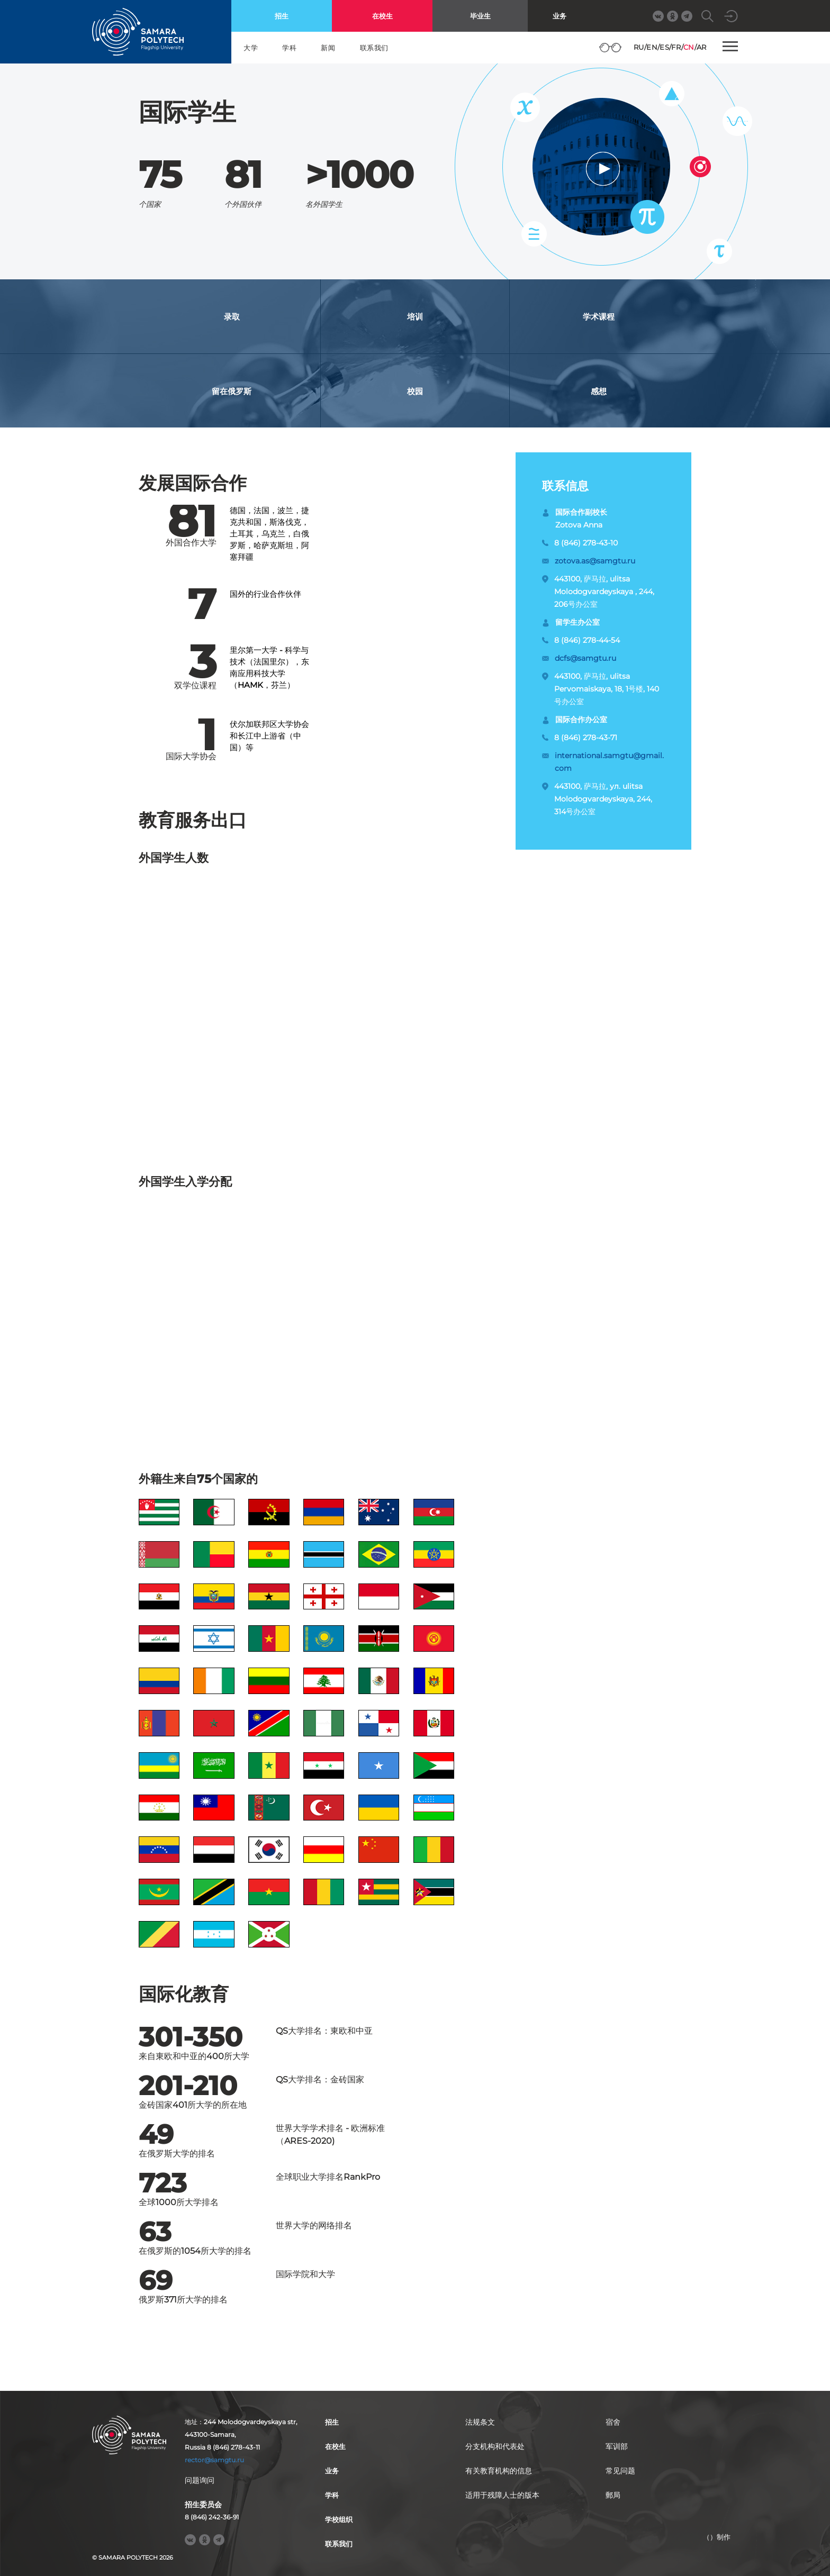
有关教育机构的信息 (498, 2470)
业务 (559, 16)
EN (651, 47)
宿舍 (613, 2422)
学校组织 (339, 2519)
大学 (250, 47)
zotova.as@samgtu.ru (595, 561)
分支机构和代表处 (495, 2446)
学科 (289, 47)
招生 (281, 16)
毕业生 (480, 16)
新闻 (328, 47)
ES (664, 47)
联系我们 (374, 47)
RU (639, 47)
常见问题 (620, 2470)
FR (676, 47)
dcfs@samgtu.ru (585, 658)
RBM (717, 2553)
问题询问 (199, 2480)
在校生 (382, 16)
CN (688, 47)
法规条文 (480, 2422)
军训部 (617, 2446)
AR (702, 47)
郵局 (613, 2495)
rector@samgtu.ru (214, 2460)
